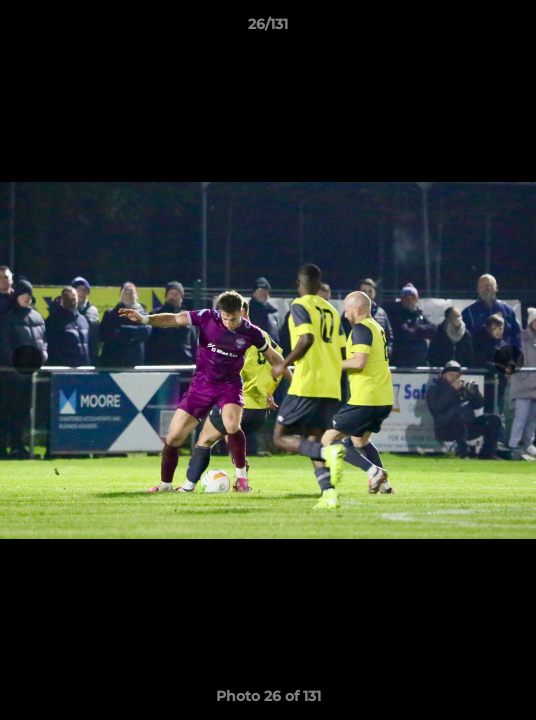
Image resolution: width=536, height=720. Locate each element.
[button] (512, 29)
